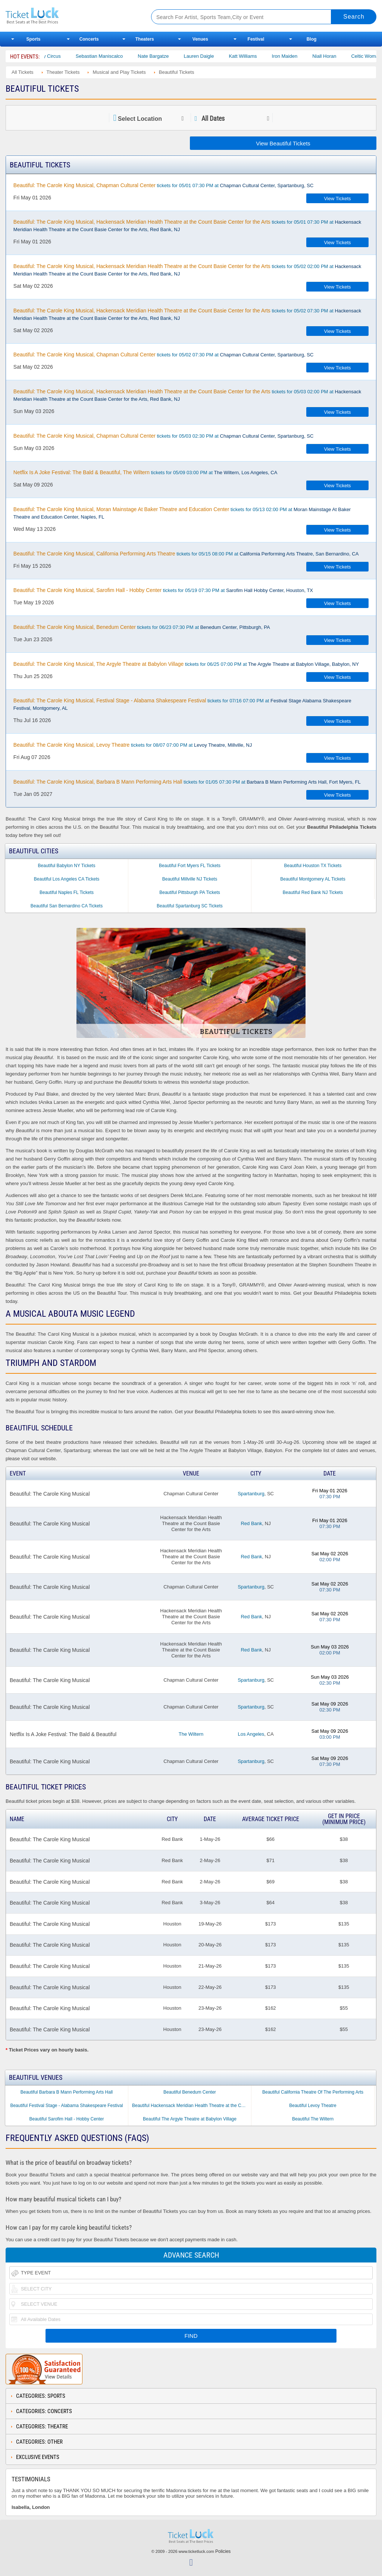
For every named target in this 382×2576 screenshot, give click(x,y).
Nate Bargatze (166, 56)
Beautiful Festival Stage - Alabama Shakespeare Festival (66, 2105)
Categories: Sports (40, 2396)
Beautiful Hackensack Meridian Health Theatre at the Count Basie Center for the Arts (191, 2105)
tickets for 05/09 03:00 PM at (145, 472)
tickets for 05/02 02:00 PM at (187, 270)
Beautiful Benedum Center (189, 2092)
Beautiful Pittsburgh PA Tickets (189, 892)
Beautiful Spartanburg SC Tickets (190, 905)
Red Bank (251, 1523)
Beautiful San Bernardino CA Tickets (67, 905)
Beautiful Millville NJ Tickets (189, 879)
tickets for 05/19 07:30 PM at (163, 590)
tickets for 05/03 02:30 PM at (163, 436)
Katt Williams (256, 56)
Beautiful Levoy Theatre (312, 2105)
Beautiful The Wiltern (313, 2119)
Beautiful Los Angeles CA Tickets (66, 879)
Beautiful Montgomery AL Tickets (312, 879)
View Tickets (337, 198)
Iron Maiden (297, 56)
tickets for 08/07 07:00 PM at (132, 745)
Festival (256, 39)
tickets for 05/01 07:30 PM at (163, 185)
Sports (33, 39)
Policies (223, 2551)
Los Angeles (251, 1734)
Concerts (89, 39)
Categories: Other (39, 2441)
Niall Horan (337, 56)
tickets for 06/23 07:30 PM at (141, 627)
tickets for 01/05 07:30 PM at (187, 782)
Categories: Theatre (42, 2426)
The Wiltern (191, 1734)
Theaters (144, 39)
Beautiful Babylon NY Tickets (67, 865)
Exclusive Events (37, 2457)
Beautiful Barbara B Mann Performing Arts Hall (67, 2092)
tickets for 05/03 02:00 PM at (187, 395)
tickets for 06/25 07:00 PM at (186, 664)
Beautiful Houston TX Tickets (313, 865)
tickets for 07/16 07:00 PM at (182, 704)
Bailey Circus (60, 56)
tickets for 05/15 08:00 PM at (186, 554)
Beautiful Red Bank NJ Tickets (313, 892)
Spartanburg (251, 1493)
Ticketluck (70, 15)
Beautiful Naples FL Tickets (67, 892)
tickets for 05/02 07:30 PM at (187, 314)
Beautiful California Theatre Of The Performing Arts (312, 2092)
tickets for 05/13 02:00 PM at (182, 513)
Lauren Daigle (212, 56)
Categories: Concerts (44, 2411)
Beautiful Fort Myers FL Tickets (189, 865)
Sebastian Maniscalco (112, 56)
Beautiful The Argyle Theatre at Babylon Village (190, 2119)
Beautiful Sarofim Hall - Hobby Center (66, 2119)
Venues (200, 39)
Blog (312, 39)
